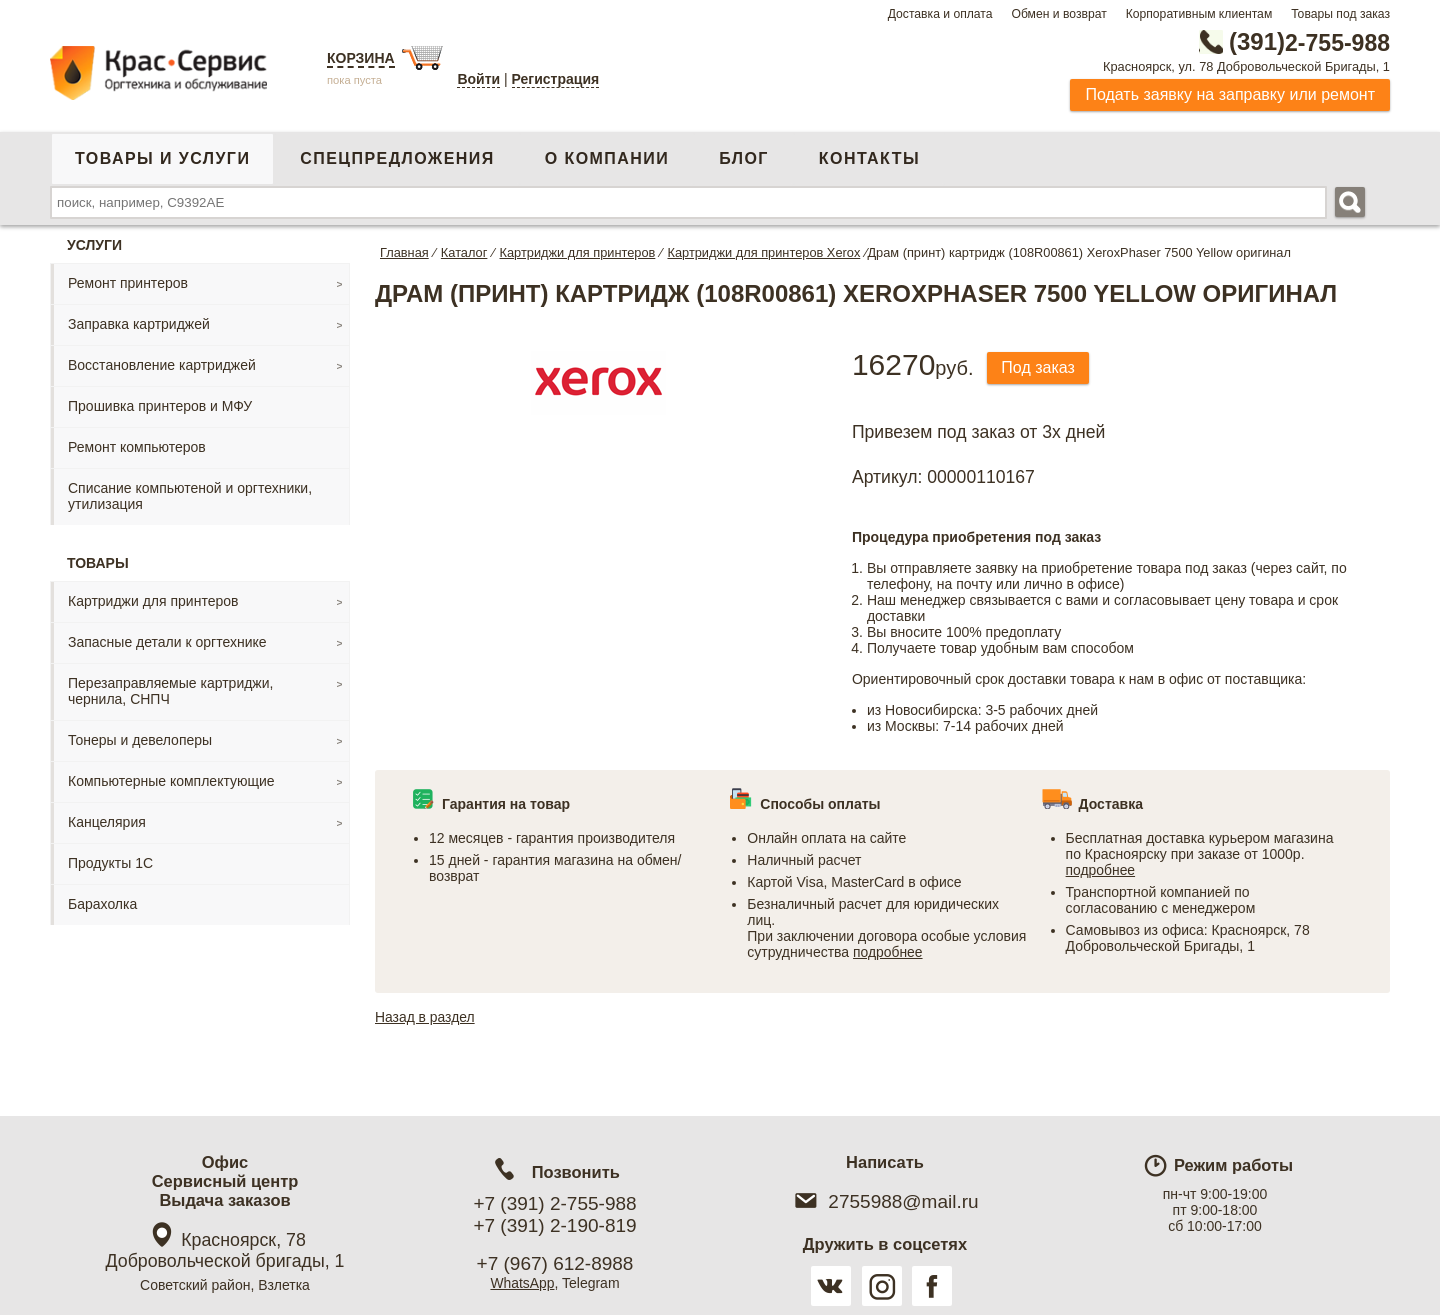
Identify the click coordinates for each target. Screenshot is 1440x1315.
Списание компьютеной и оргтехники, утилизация (190, 496)
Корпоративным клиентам (1199, 14)
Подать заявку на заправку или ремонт (1230, 94)
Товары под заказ (1340, 14)
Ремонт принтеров (128, 283)
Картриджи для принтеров (153, 601)
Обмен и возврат (1058, 14)
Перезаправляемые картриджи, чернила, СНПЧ (170, 691)
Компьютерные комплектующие (171, 781)
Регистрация (556, 79)
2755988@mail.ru (884, 1201)
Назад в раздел (425, 1017)
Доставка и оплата (940, 14)
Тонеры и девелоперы (140, 740)
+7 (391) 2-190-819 (554, 1225)
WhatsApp (522, 1283)
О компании (607, 158)
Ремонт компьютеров (137, 447)
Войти (478, 79)
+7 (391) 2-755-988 (554, 1203)
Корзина (361, 58)
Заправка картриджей (139, 324)
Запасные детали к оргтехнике (167, 642)
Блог (744, 158)
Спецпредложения (397, 158)
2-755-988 (1289, 42)
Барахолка (102, 904)
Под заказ (1038, 367)
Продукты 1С (110, 863)
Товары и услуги (162, 158)
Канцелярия (107, 822)
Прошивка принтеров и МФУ (160, 406)
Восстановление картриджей (162, 365)
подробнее (888, 952)
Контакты (869, 158)
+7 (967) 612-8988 (555, 1263)
